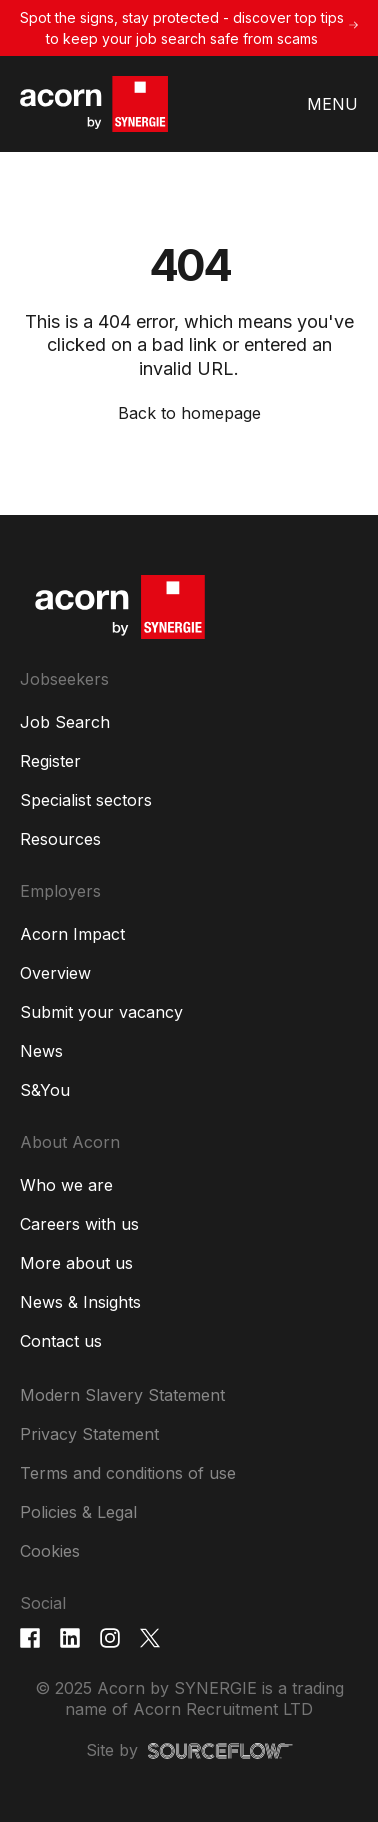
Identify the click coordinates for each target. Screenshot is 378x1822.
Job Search (65, 722)
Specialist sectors (86, 800)
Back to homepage (189, 413)
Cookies (50, 1551)
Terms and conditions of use (128, 1473)
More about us (76, 1263)
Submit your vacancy (101, 1012)
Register (50, 761)
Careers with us (79, 1224)
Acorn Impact (72, 934)
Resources (60, 839)
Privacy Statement (89, 1434)
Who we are (66, 1185)
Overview (55, 973)
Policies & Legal (78, 1512)
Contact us (61, 1341)
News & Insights (80, 1302)
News (41, 1051)
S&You (45, 1090)
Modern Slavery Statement (122, 1395)
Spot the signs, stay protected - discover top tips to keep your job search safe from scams (182, 28)
